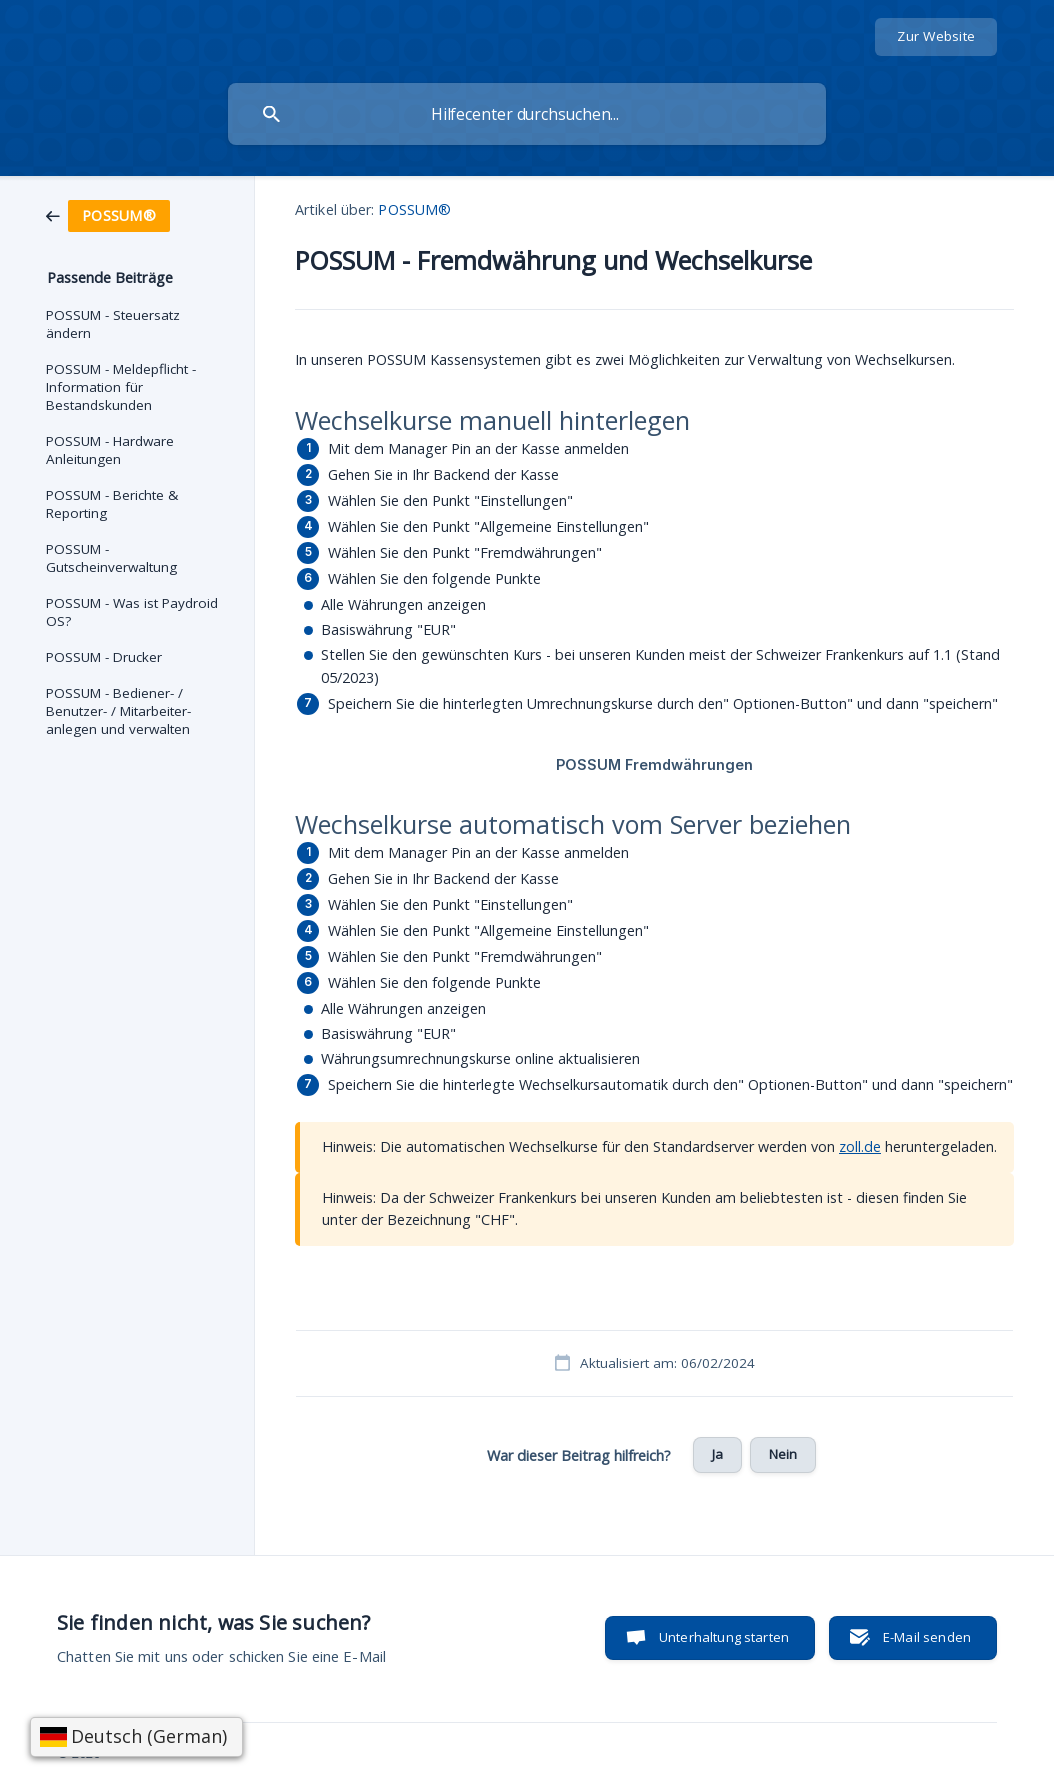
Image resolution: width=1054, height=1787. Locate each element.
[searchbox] (527, 114)
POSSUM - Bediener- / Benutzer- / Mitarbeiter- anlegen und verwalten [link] (118, 711)
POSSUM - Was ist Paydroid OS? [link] (132, 612)
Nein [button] (783, 1454)
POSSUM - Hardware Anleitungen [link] (110, 450)
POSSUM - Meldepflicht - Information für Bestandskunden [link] (121, 387)
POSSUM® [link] (414, 209)
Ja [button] (717, 1454)
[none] (936, 37)
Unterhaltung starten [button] (724, 1637)
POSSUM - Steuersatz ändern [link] (113, 324)
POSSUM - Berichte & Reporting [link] (112, 504)
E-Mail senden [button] (927, 1637)
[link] (108, 214)
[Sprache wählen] (136, 1737)
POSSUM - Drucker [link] (104, 657)
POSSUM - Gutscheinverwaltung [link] (111, 558)
